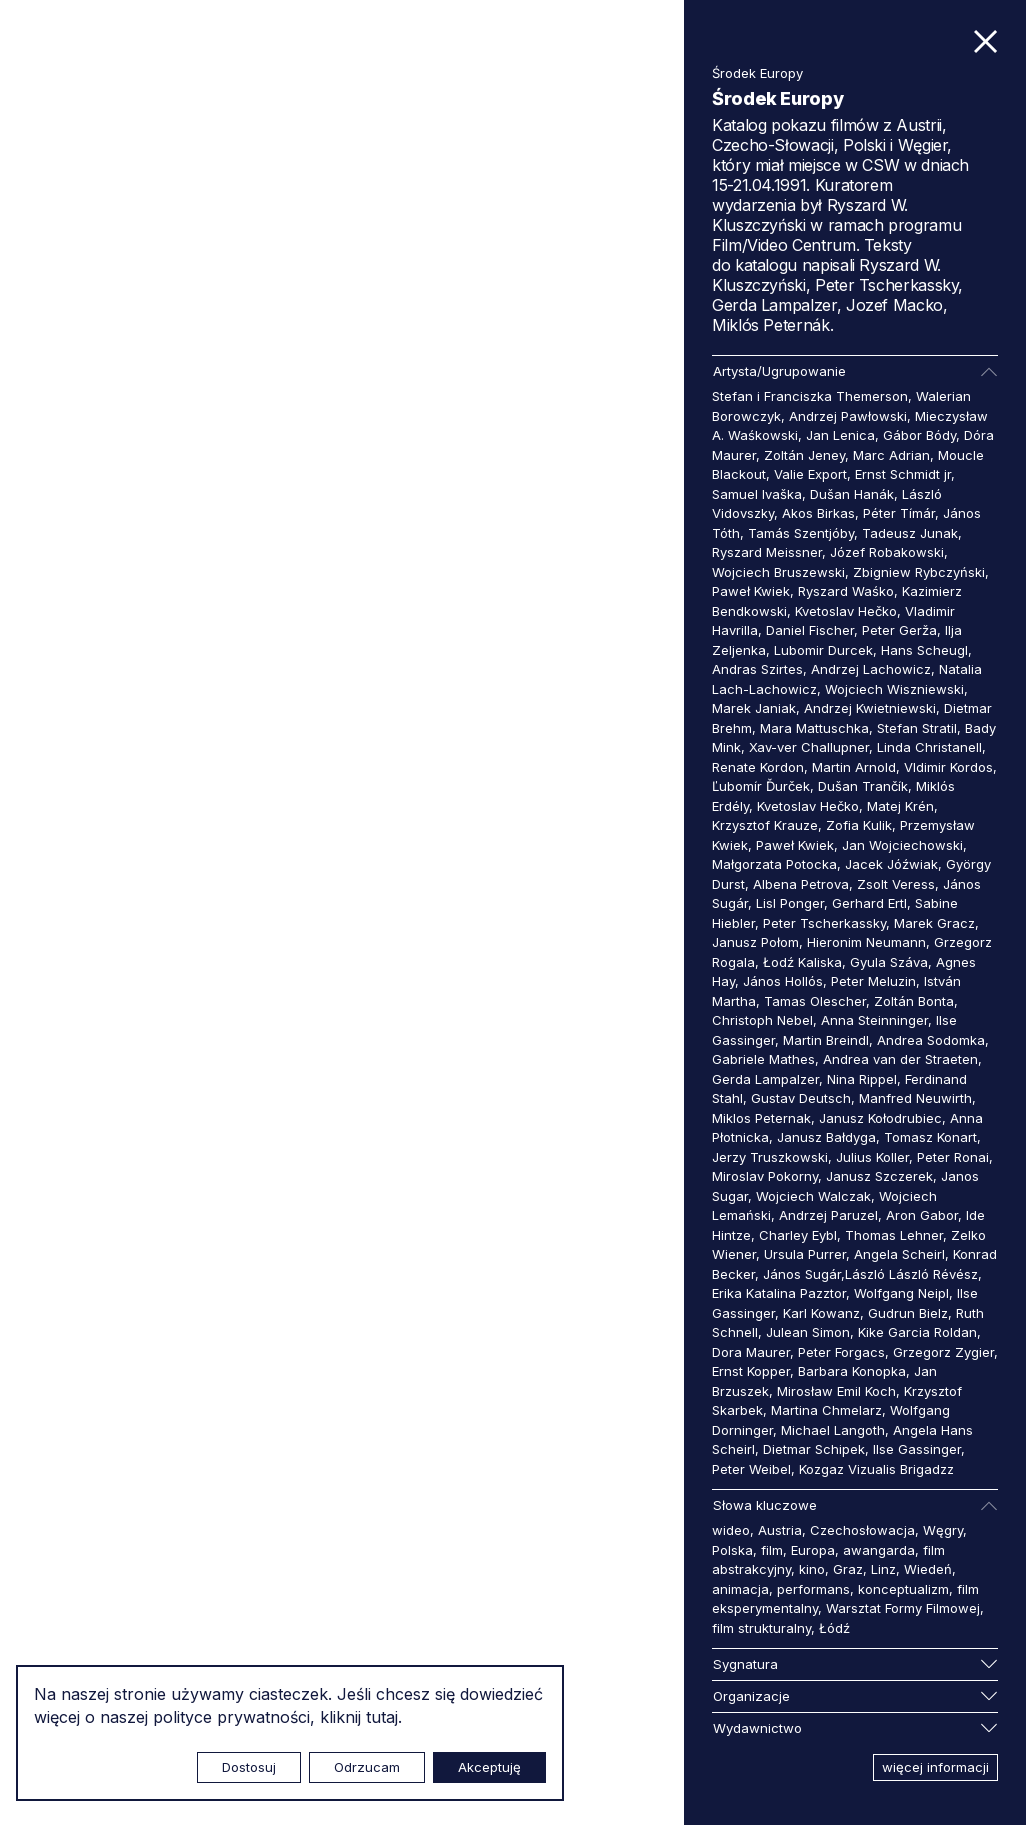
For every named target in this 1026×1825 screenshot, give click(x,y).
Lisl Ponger (790, 903)
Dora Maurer (751, 1352)
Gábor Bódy (919, 435)
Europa (813, 1550)
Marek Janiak (754, 708)
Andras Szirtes (757, 669)
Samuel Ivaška (757, 494)
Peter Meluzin (873, 981)
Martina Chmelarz (826, 1410)
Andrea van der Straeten (900, 1059)
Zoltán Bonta (914, 1001)
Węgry (943, 1530)
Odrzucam (367, 1767)
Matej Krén (900, 806)
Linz (883, 1569)
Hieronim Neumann (866, 942)
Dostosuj (249, 1767)
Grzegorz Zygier (943, 1352)
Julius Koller (872, 1157)
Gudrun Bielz (908, 1313)
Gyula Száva (889, 962)
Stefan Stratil (917, 728)
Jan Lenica (840, 435)
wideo (731, 1530)
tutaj (382, 1717)
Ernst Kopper (751, 1371)
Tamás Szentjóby (801, 533)
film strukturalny (761, 1628)
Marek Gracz (934, 923)
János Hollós (783, 981)
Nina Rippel (862, 1079)
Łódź (834, 1628)
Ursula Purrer (805, 1254)
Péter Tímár (899, 513)
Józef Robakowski (887, 552)
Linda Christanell (929, 747)
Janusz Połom (755, 942)
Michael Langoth (833, 1430)
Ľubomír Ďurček (761, 786)
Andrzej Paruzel (828, 1215)
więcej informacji (935, 1767)
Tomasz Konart (930, 1137)
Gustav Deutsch (801, 1098)
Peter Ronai (953, 1157)
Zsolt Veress (896, 884)
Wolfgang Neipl (901, 1293)
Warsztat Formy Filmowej (903, 1608)
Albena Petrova (801, 884)
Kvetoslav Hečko (846, 611)
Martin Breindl (826, 1040)
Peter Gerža (899, 630)
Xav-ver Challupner (809, 747)
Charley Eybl (798, 1235)
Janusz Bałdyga (826, 1137)
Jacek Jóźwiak (891, 864)
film (772, 1550)
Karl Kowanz (821, 1313)
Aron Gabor (922, 1215)
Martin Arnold (854, 767)
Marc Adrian (891, 455)
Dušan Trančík (863, 786)
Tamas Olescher (815, 1001)
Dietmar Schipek (814, 1449)
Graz (848, 1569)
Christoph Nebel (762, 1020)
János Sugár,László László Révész (870, 1274)
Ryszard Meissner (767, 552)
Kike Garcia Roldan (917, 1332)
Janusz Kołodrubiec (880, 1118)
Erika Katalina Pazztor (779, 1293)
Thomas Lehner (894, 1235)
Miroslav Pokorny (765, 1176)
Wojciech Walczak (813, 1196)
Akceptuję (489, 1767)
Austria (780, 1530)
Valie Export (810, 474)
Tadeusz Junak (910, 533)
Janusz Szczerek (879, 1176)
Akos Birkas (818, 513)
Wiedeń (928, 1569)
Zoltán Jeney (804, 455)
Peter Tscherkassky (824, 923)
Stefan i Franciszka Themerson (810, 396)
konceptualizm (903, 1589)
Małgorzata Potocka (774, 864)
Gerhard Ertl (869, 903)
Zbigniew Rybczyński (919, 572)
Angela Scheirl (899, 1254)
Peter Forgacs (841, 1352)
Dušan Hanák (852, 494)
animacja (740, 1589)
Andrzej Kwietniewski (870, 708)
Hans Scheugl (924, 650)
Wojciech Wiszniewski (894, 689)
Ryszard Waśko (846, 591)
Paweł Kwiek (751, 591)
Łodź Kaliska (802, 962)
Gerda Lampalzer (765, 1079)
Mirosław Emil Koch (836, 1391)
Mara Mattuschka (814, 728)
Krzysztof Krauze (765, 825)
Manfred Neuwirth (915, 1098)
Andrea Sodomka (931, 1040)
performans (813, 1589)
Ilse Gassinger (917, 1449)
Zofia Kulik (859, 825)
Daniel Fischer (810, 630)
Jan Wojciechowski (902, 845)
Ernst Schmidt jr (903, 474)
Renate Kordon (758, 767)
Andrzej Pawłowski (848, 416)
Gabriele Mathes (763, 1059)
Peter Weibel (751, 1469)
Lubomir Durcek (823, 650)
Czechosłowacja (862, 1530)
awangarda (879, 1550)
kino (812, 1569)
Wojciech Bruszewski (778, 572)
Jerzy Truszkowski (770, 1157)
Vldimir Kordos (948, 767)
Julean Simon (808, 1332)
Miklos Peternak (761, 1118)
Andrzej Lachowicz (871, 669)
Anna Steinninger (874, 1020)
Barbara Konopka (852, 1371)
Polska (732, 1550)
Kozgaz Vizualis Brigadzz (876, 1469)
